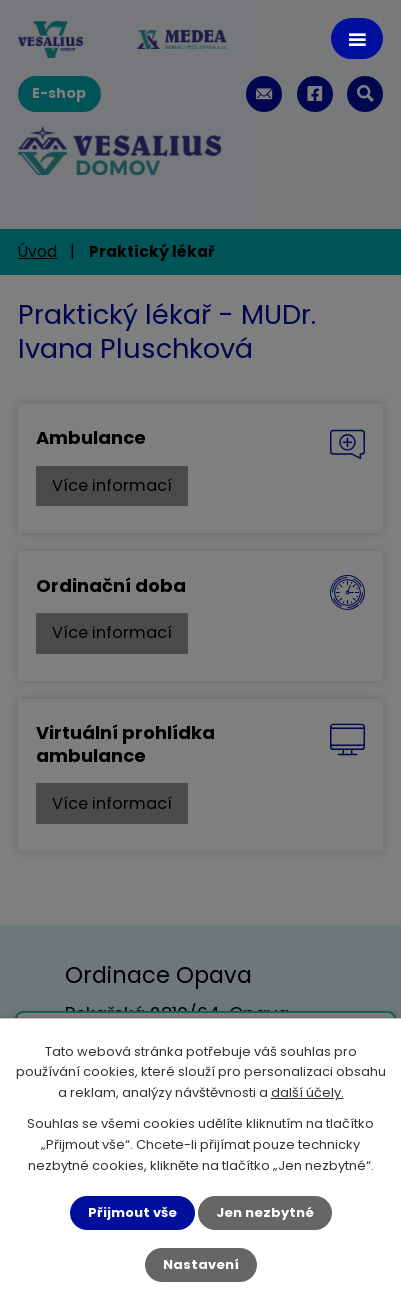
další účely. (307, 1093)
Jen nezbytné (265, 1212)
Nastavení (201, 1264)
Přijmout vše (132, 1212)
